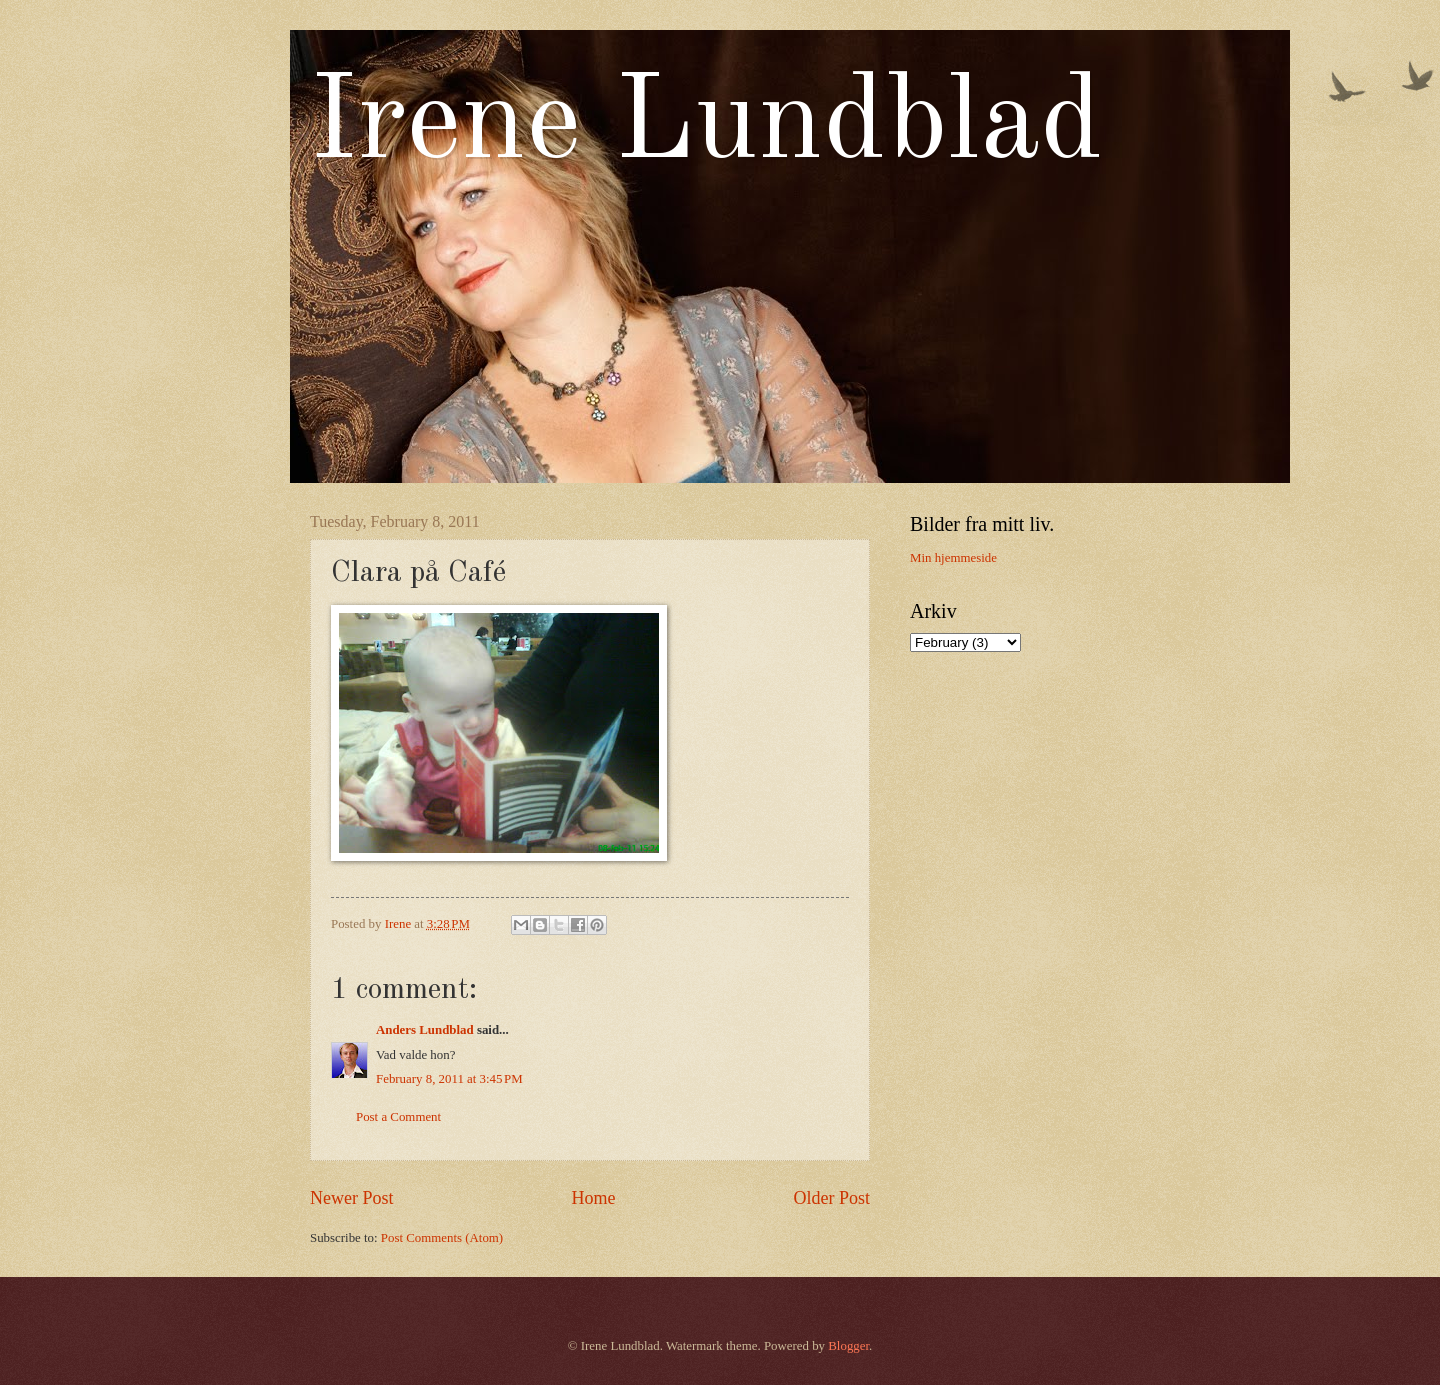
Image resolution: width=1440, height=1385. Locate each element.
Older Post (831, 1198)
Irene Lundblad (706, 126)
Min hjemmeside (953, 558)
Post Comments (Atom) (442, 1238)
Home (593, 1198)
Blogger (848, 1346)
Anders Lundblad (425, 1030)
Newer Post (352, 1198)
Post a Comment (398, 1117)
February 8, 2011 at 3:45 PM (449, 1079)
